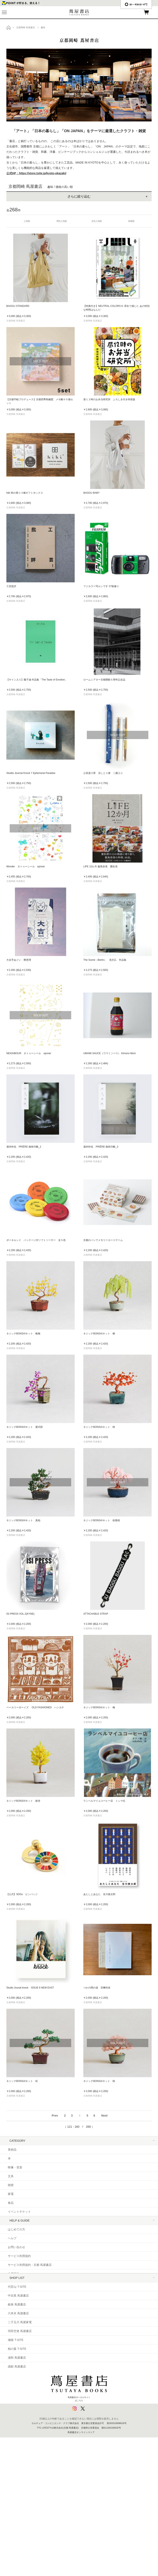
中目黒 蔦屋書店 (18, 2344)
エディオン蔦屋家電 (21, 2504)
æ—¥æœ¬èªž (136, 4)
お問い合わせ (16, 2247)
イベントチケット (19, 2211)
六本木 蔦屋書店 (18, 2362)
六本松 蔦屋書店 (18, 2495)
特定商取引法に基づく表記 (25, 2282)
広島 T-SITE (15, 2486)
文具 (11, 2176)
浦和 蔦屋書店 (17, 2407)
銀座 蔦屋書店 (17, 2353)
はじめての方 (16, 2229)
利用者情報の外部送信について (28, 2318)
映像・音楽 (15, 2167)
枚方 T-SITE (15, 2460)
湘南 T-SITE (15, 2389)
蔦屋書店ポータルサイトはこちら (78, 2525)
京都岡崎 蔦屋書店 (20, 2442)
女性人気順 (96, 221)
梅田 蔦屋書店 (17, 2451)
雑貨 (11, 2185)
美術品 (12, 2149)
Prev (55, 2115)
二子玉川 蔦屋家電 (20, 2371)
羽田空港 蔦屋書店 (20, 2380)
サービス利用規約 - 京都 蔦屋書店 (29, 2264)
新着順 (131, 221)
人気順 (27, 221)
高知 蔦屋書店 (17, 2477)
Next (104, 2115)
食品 (11, 2202)
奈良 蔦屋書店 (17, 2469)
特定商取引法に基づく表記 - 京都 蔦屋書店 (35, 2291)
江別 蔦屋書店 (17, 2424)
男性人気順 (61, 221)
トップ (8, 27)
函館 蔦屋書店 (17, 2415)
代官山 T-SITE (17, 2336)
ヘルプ (12, 2238)
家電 (11, 2194)
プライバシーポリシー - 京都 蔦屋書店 (32, 2309)
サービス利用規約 (19, 2256)
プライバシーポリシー (22, 2300)
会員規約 (13, 2273)
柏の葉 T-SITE (17, 2398)
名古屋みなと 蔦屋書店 (22, 2433)
